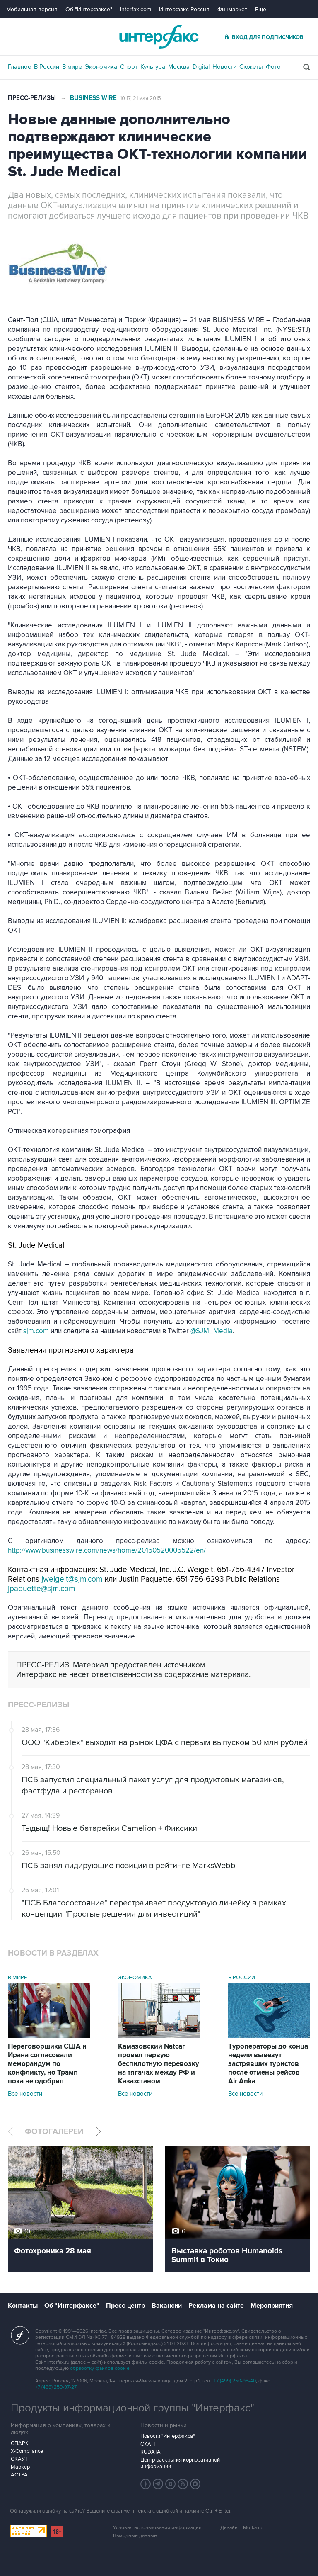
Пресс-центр (125, 2305)
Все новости (25, 2093)
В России (46, 66)
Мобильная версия (32, 9)
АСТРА (19, 2475)
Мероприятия (272, 2305)
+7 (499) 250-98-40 (235, 2381)
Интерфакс (159, 36)
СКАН (147, 2444)
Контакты (23, 2305)
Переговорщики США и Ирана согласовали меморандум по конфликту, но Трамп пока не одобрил (47, 2063)
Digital (201, 66)
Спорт (128, 66)
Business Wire (93, 98)
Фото (273, 66)
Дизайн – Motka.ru (241, 2528)
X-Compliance (27, 2451)
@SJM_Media (211, 1331)
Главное (19, 66)
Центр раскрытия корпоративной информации (180, 2463)
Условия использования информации (157, 2528)
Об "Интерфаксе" (88, 9)
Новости (224, 66)
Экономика (101, 66)
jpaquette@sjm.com (41, 1589)
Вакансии (167, 2305)
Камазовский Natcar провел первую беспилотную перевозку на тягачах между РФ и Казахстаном (158, 2063)
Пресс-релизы (32, 98)
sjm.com (36, 1331)
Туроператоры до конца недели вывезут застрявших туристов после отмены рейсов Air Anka (268, 2063)
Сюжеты (251, 66)
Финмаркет (232, 9)
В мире (72, 66)
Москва (179, 66)
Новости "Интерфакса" (167, 2436)
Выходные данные (135, 2535)
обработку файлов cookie (100, 2368)
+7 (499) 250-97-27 (56, 2387)
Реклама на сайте (216, 2305)
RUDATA (150, 2452)
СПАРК (20, 2443)
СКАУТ (19, 2459)
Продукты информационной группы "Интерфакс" (132, 2408)
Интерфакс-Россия (184, 9)
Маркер (20, 2467)
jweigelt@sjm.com (71, 1579)
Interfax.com (135, 9)
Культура (152, 66)
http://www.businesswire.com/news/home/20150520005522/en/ (107, 1550)
